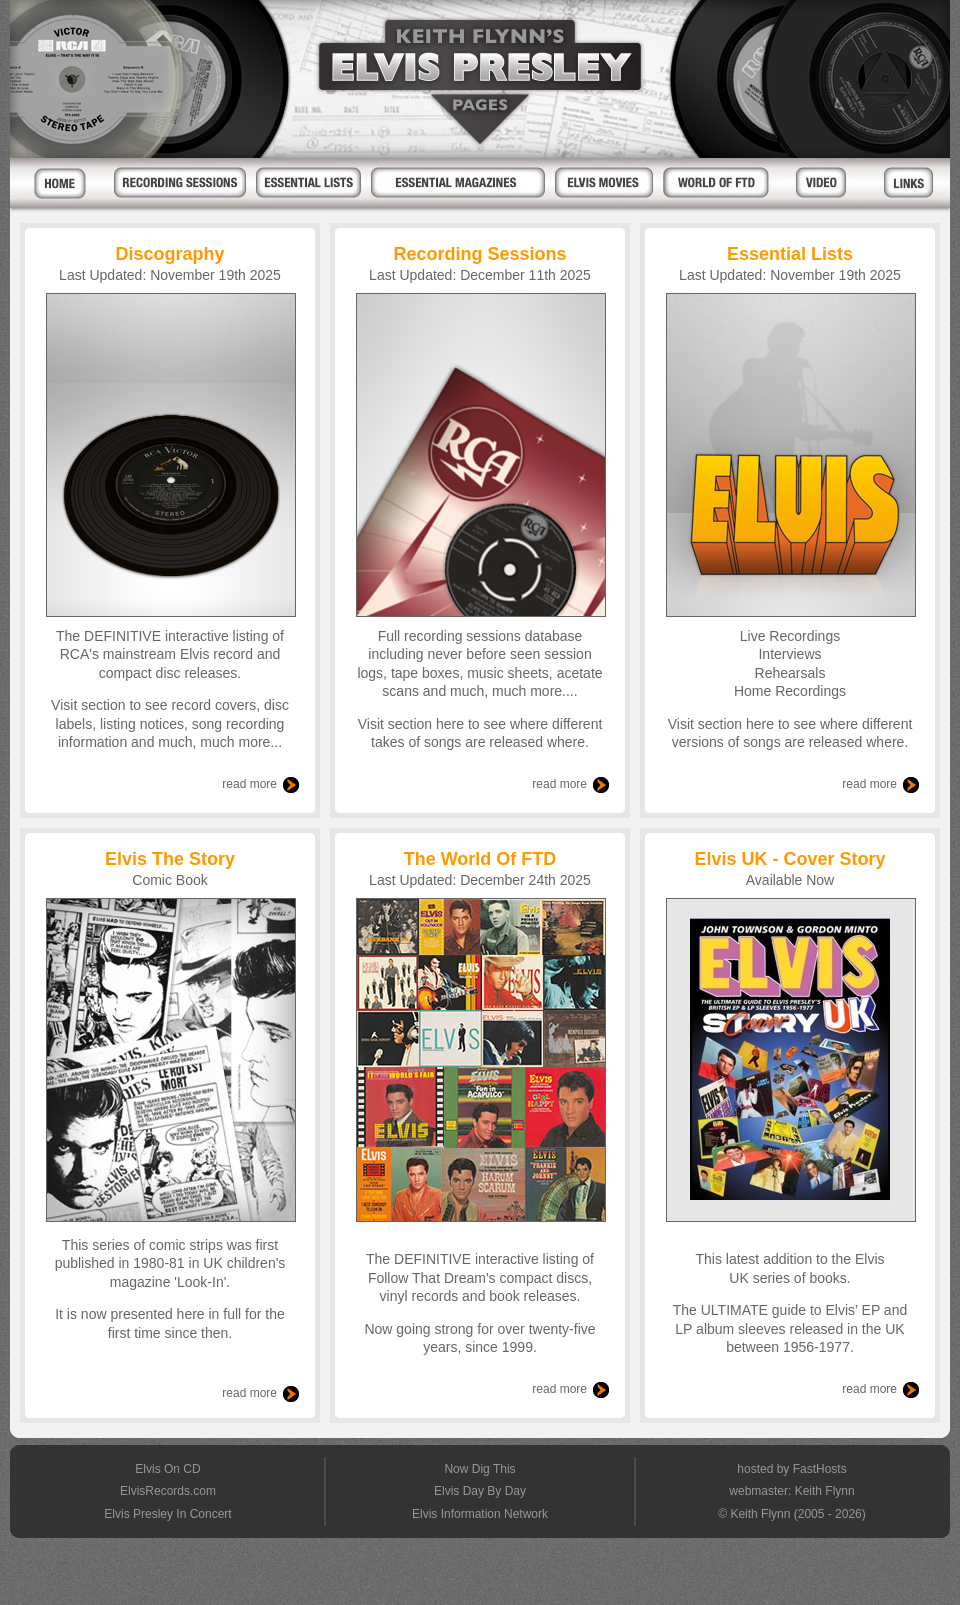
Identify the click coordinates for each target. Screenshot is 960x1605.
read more (249, 784)
